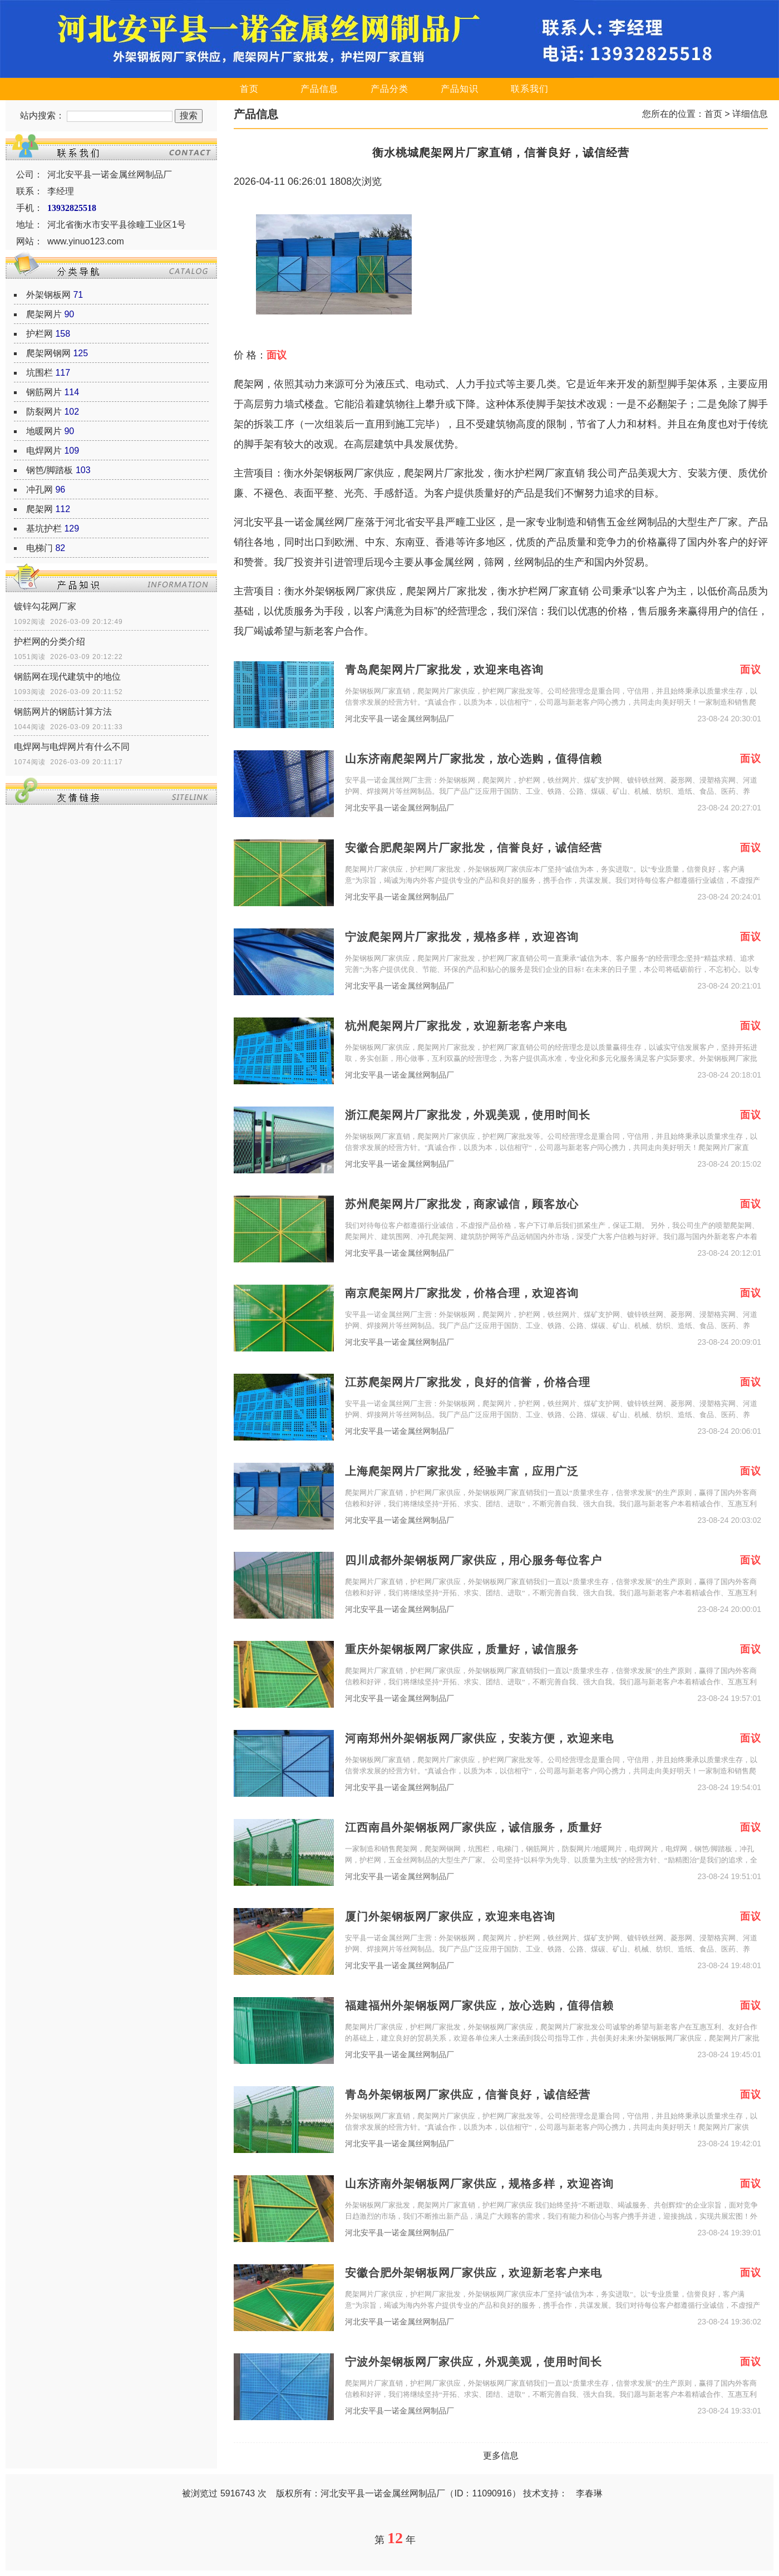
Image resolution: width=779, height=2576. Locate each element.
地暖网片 (44, 431)
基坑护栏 (44, 528)
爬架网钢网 (48, 353)
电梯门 (39, 548)
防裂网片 (44, 411)
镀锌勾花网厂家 (45, 606)
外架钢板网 (48, 294)
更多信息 (501, 2455)
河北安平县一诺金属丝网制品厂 (399, 719)
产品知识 (460, 89)
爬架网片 (44, 314)
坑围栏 (39, 372)
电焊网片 (44, 450)
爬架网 (39, 509)
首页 (249, 89)
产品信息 (319, 89)
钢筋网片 (44, 392)
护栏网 (39, 333)
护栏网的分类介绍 (49, 641)
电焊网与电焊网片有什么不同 (72, 746)
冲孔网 (39, 489)
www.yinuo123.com (85, 241)
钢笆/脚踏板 (49, 470)
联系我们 (530, 89)
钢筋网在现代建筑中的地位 (67, 676)
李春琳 (589, 2493)
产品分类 (389, 89)
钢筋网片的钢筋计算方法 (63, 711)
